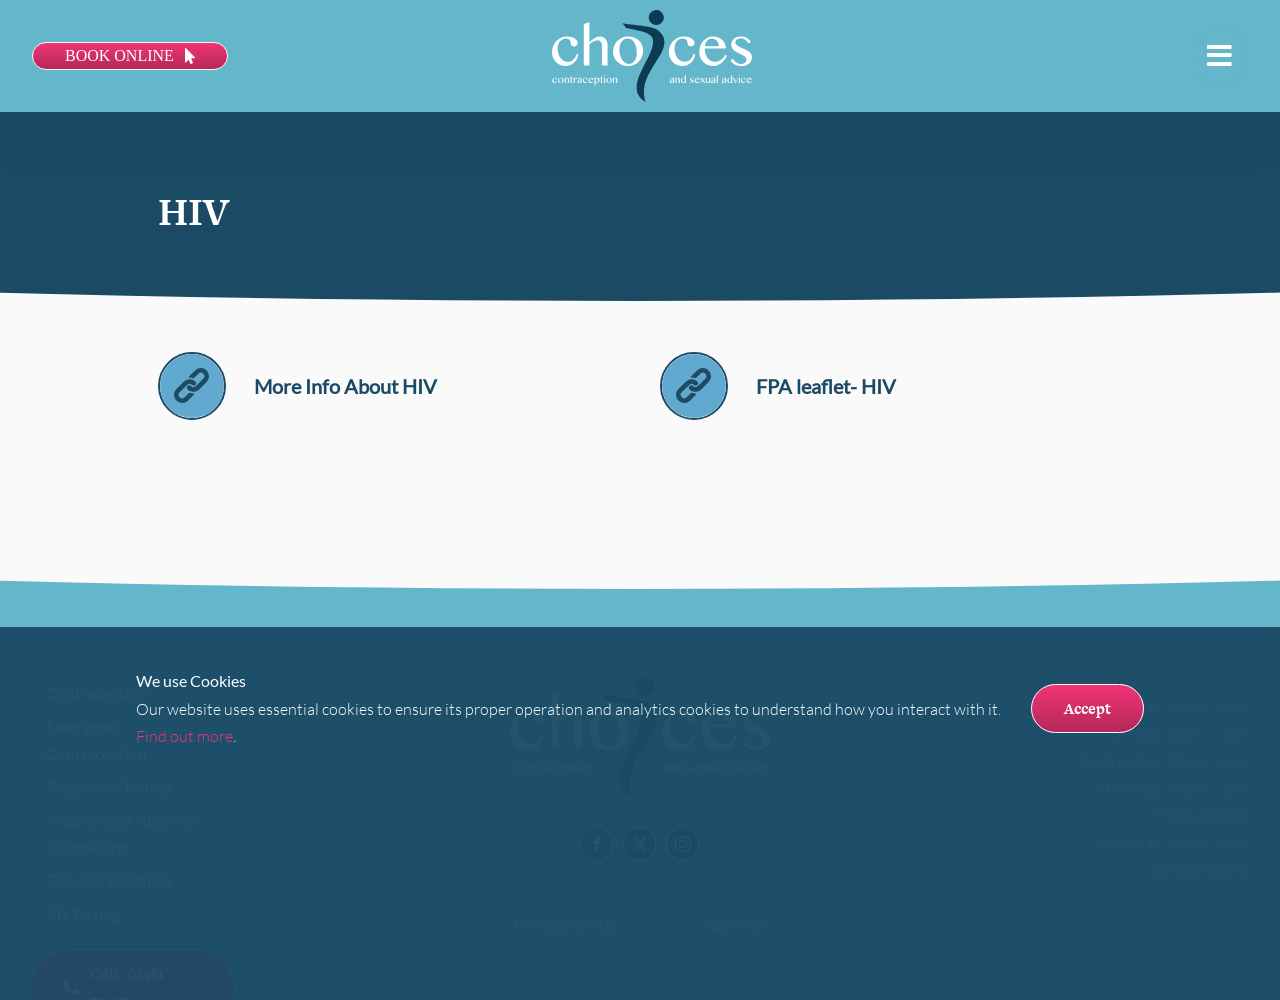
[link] (192, 362)
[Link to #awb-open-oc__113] (1220, 56)
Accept (1087, 708)
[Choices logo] (652, 18)
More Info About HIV (345, 386)
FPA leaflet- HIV (826, 386)
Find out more (184, 736)
